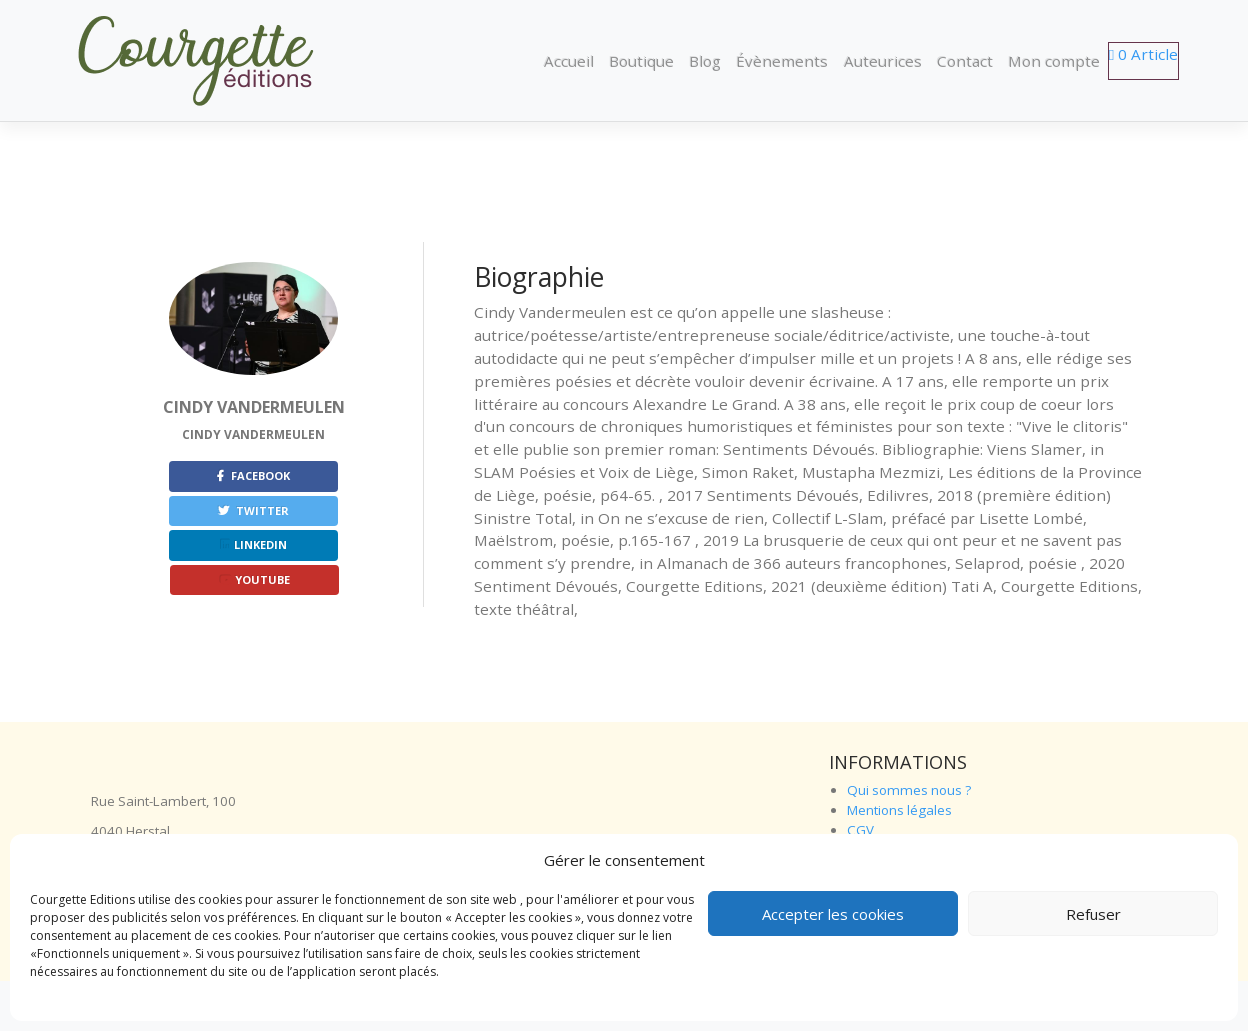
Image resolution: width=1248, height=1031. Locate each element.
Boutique (641, 61)
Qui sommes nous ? (909, 790)
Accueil (569, 61)
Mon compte (1054, 61)
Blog (705, 61)
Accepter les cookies (833, 914)
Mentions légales (899, 810)
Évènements (782, 61)
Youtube (255, 579)
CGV (860, 830)
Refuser (1093, 914)
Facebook (253, 475)
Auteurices (883, 61)
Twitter (253, 510)
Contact (965, 61)
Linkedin (254, 544)
